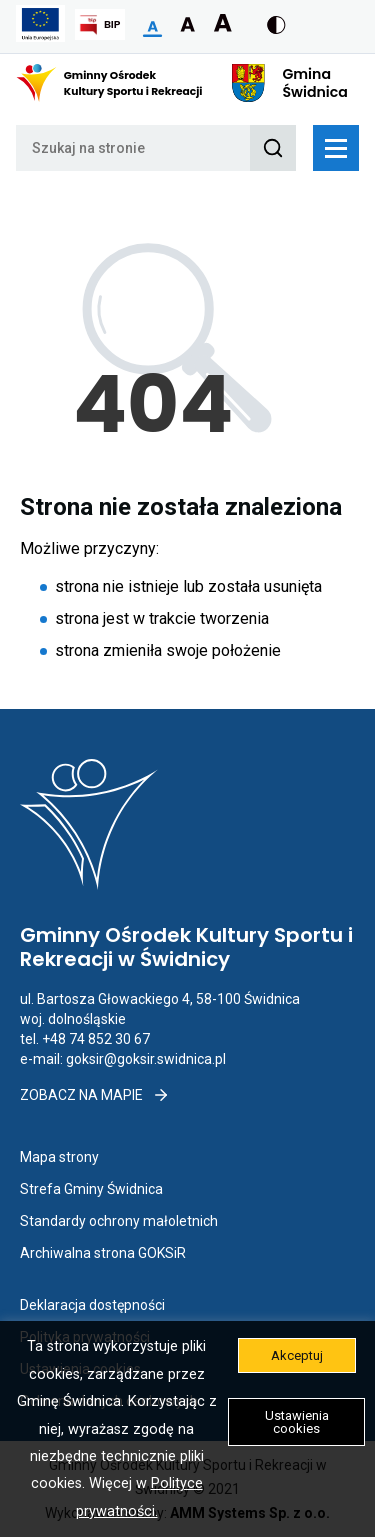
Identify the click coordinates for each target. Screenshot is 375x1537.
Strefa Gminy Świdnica (91, 1189)
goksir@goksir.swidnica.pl (146, 1059)
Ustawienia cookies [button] (297, 1422)
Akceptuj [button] (297, 1355)
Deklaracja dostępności (92, 1305)
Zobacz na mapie (95, 1095)
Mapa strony (59, 1157)
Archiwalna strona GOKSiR (103, 1253)
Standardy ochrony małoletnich (119, 1221)
